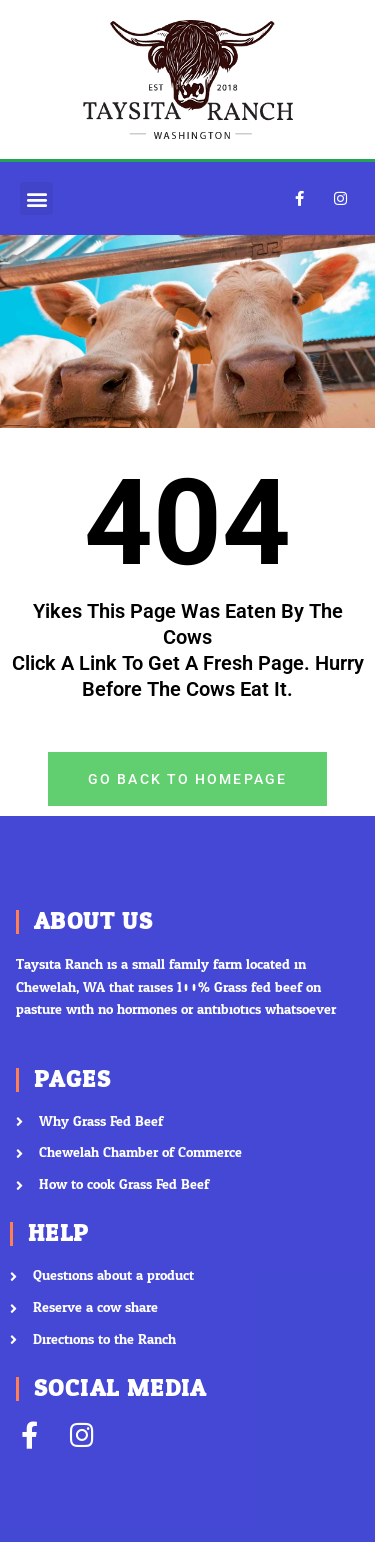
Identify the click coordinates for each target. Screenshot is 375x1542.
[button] (36, 198)
